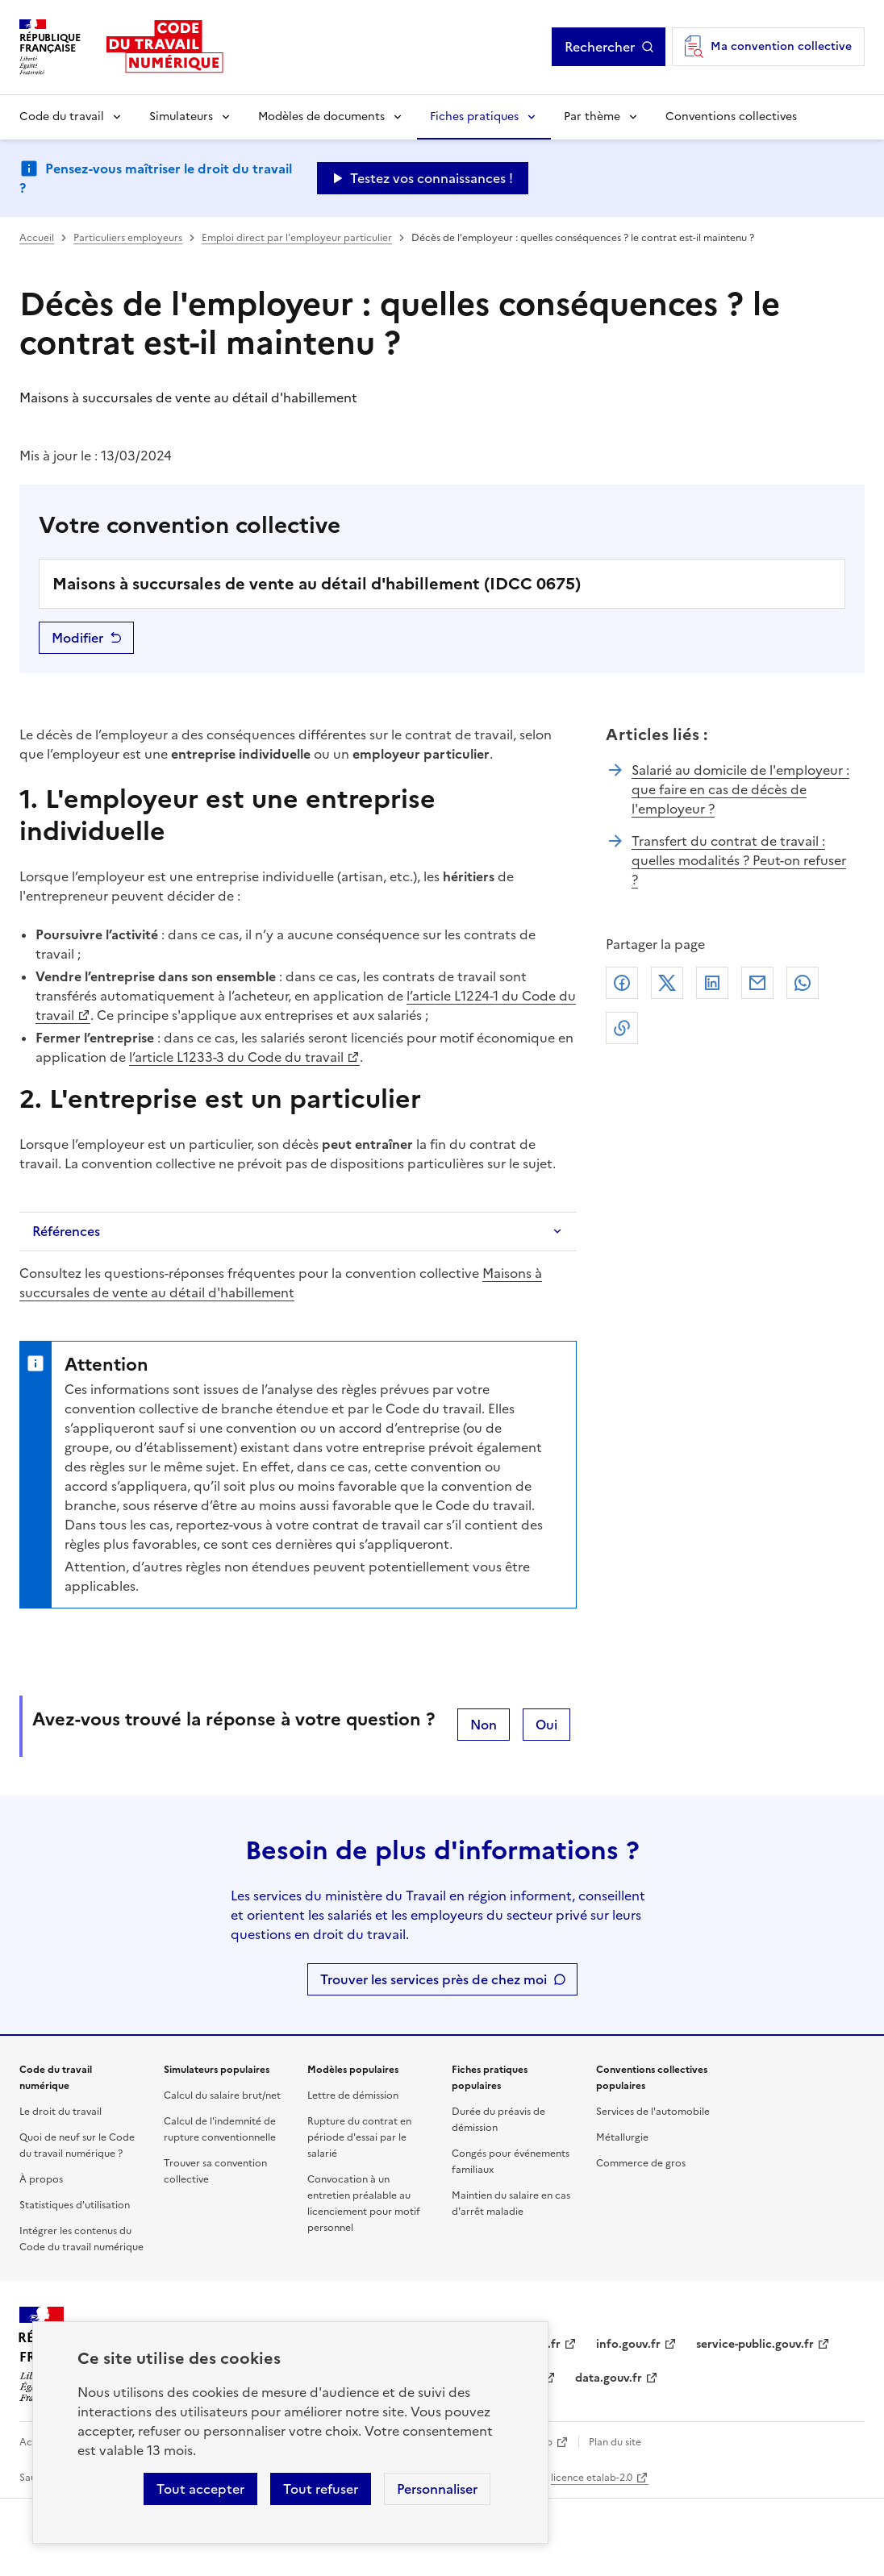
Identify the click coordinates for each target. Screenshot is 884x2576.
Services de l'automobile (653, 2111)
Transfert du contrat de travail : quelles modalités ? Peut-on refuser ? (739, 860)
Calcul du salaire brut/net (222, 2095)
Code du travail (61, 116)
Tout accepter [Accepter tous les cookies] (200, 2489)
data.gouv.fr (608, 2378)
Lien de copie (622, 1028)
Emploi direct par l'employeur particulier (297, 238)
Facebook (622, 983)
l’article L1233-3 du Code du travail (236, 1057)
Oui (546, 1724)
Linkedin (712, 983)
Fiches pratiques (474, 116)
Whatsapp (802, 983)
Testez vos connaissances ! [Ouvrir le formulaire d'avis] (431, 178)
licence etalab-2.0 (591, 2477)
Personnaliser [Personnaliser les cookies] (437, 2489)
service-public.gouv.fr (755, 2344)
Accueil (36, 238)
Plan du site (615, 2442)
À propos (41, 2179)
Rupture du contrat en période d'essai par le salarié (359, 2137)
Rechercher (600, 46)
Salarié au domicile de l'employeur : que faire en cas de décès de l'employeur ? (740, 789)
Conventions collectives (731, 116)
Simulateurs (181, 116)
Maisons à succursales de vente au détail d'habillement (280, 1282)
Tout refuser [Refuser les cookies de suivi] (320, 2489)
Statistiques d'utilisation (74, 2205)
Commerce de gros (641, 2163)
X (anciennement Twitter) (667, 983)
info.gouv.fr (628, 2344)
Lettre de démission (352, 2095)
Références (66, 1231)
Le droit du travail (60, 2111)
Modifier (77, 637)
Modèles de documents (321, 116)
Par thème (592, 116)
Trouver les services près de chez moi (433, 1979)
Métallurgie (622, 2137)
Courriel (757, 983)
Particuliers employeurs (127, 238)
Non (483, 1724)
